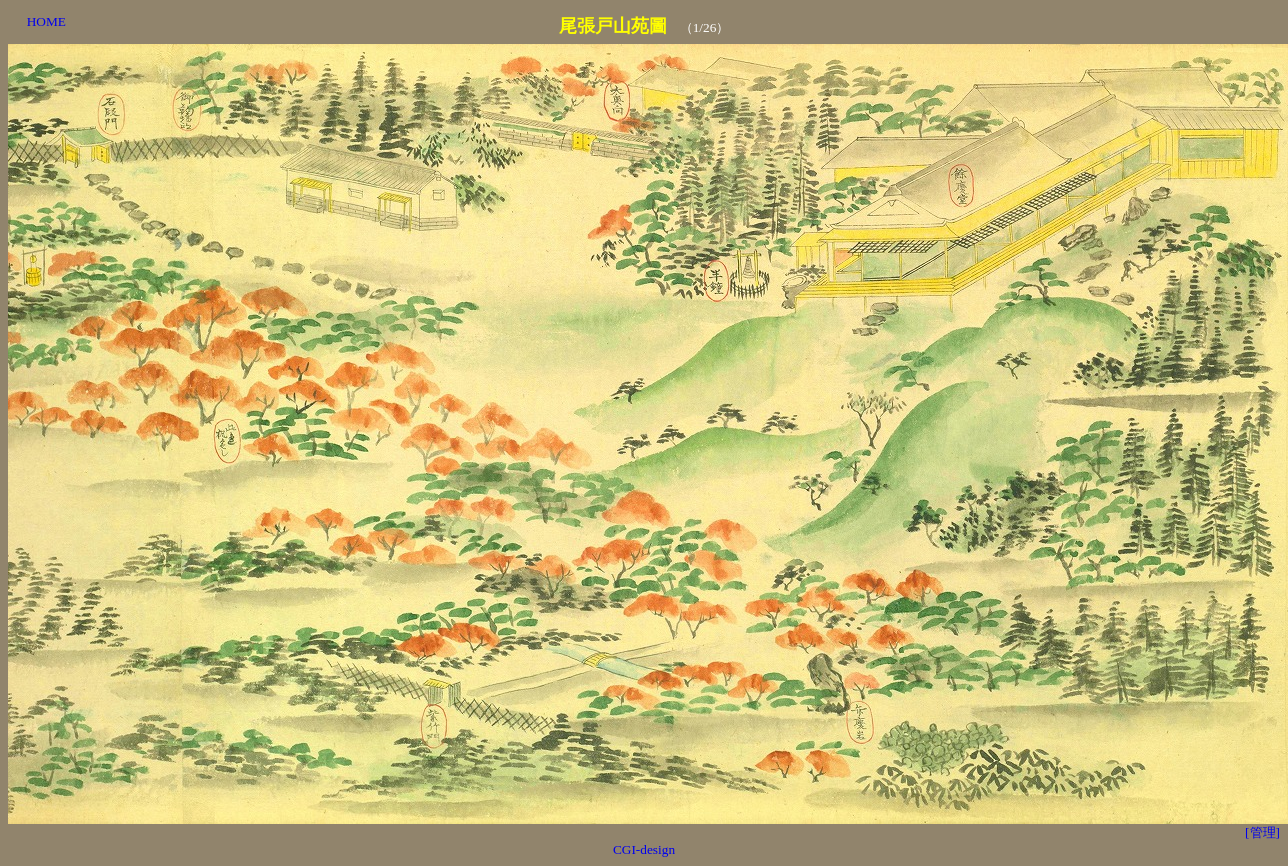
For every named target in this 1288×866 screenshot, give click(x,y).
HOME (46, 21)
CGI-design (644, 849)
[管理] (1262, 832)
